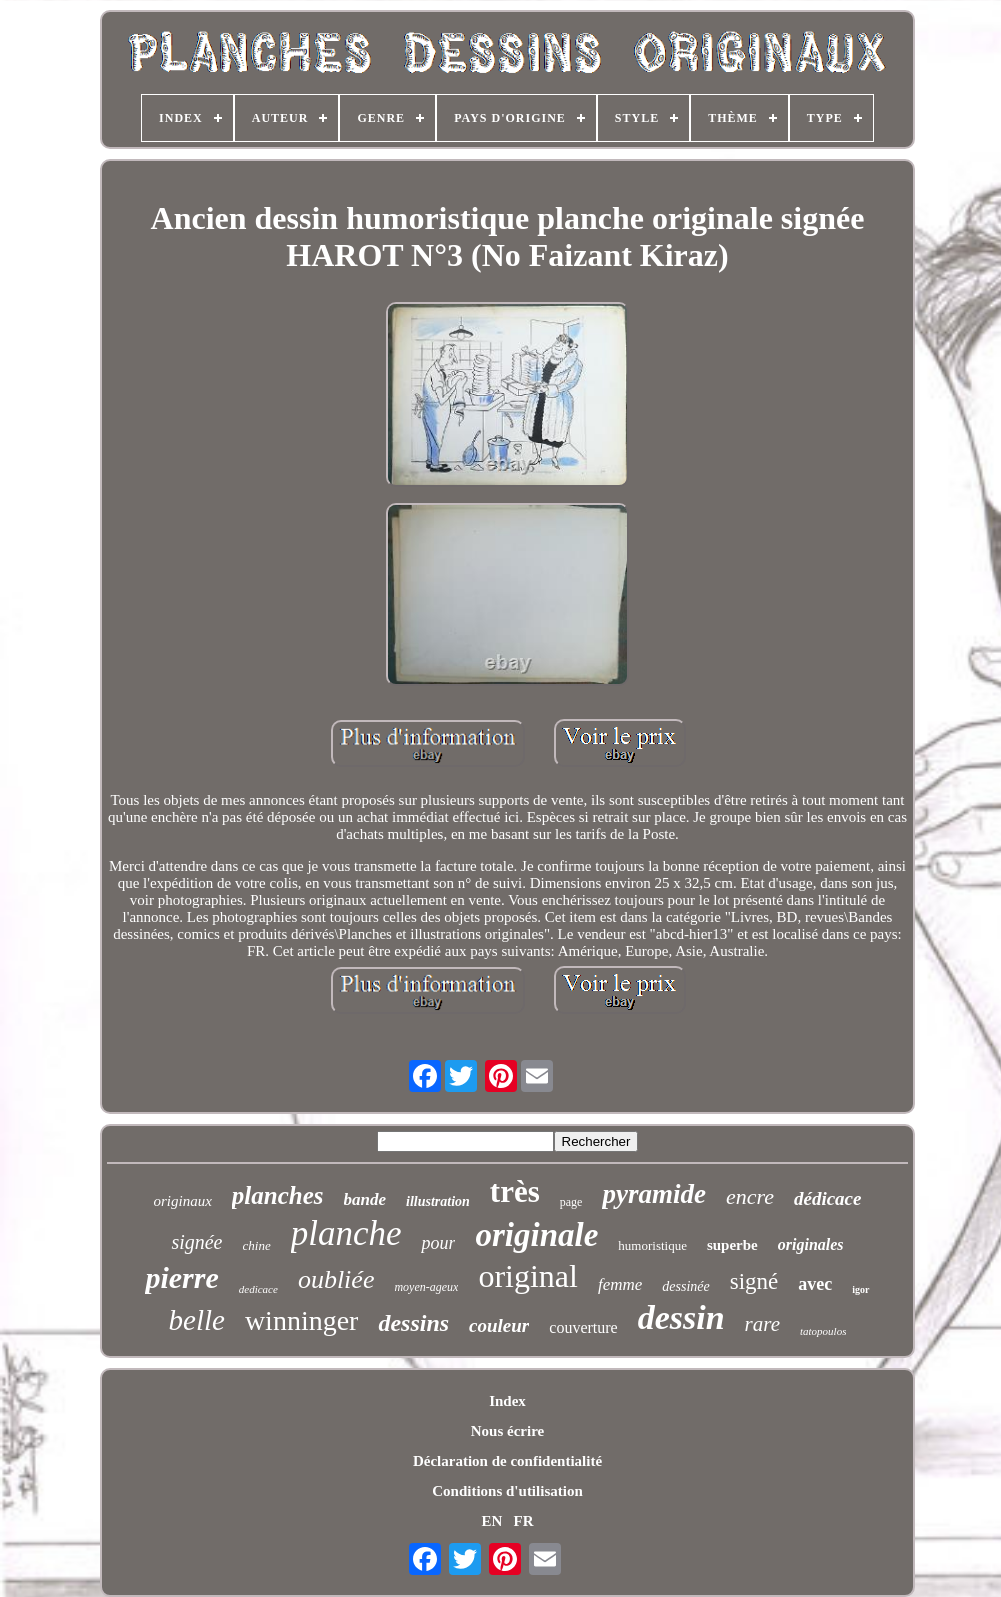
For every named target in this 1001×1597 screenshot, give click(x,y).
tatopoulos (823, 1331)
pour (438, 1243)
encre (750, 1196)
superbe (732, 1245)
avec (815, 1284)
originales (811, 1244)
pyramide (653, 1194)
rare (762, 1324)
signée (196, 1242)
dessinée (685, 1286)
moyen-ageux (426, 1287)
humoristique (652, 1245)
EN (491, 1521)
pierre (181, 1277)
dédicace (828, 1198)
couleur (499, 1325)
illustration (438, 1201)
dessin (681, 1317)
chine (257, 1245)
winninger (302, 1320)
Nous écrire (507, 1431)
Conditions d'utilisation (507, 1491)
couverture (583, 1327)
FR (524, 1521)
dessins (413, 1323)
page (571, 1202)
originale (536, 1235)
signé (754, 1281)
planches (278, 1195)
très (515, 1191)
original (528, 1276)
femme (620, 1284)
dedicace (258, 1289)
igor (860, 1289)
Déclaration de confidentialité (507, 1461)
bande (365, 1199)
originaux (183, 1201)
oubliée (336, 1279)
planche (346, 1233)
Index (507, 1401)
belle (197, 1320)
